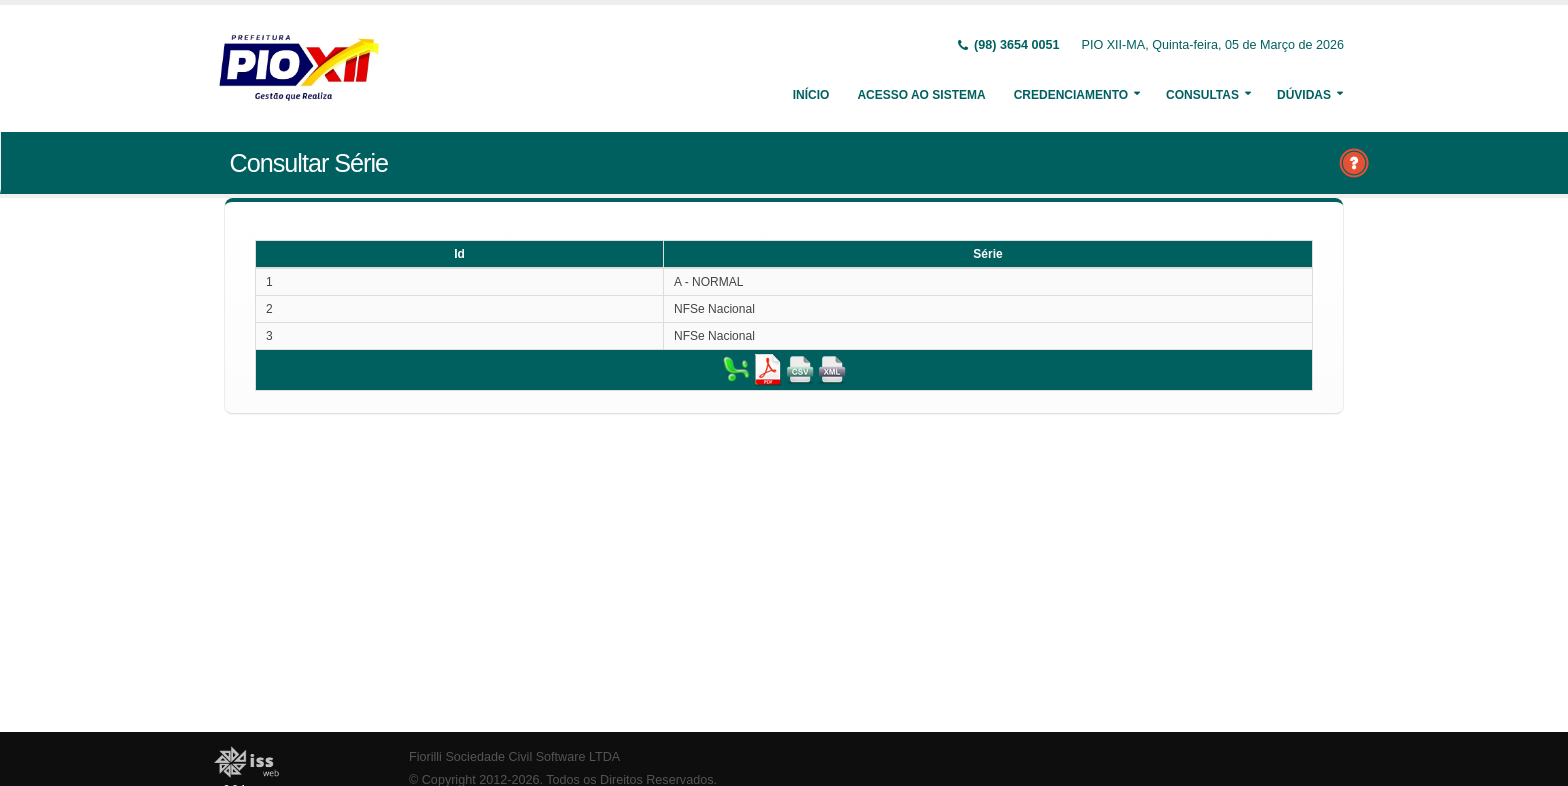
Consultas (1202, 95)
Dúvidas (1304, 95)
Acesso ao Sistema (921, 95)
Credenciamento (1071, 95)
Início (811, 95)
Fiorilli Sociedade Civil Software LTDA (514, 757)
